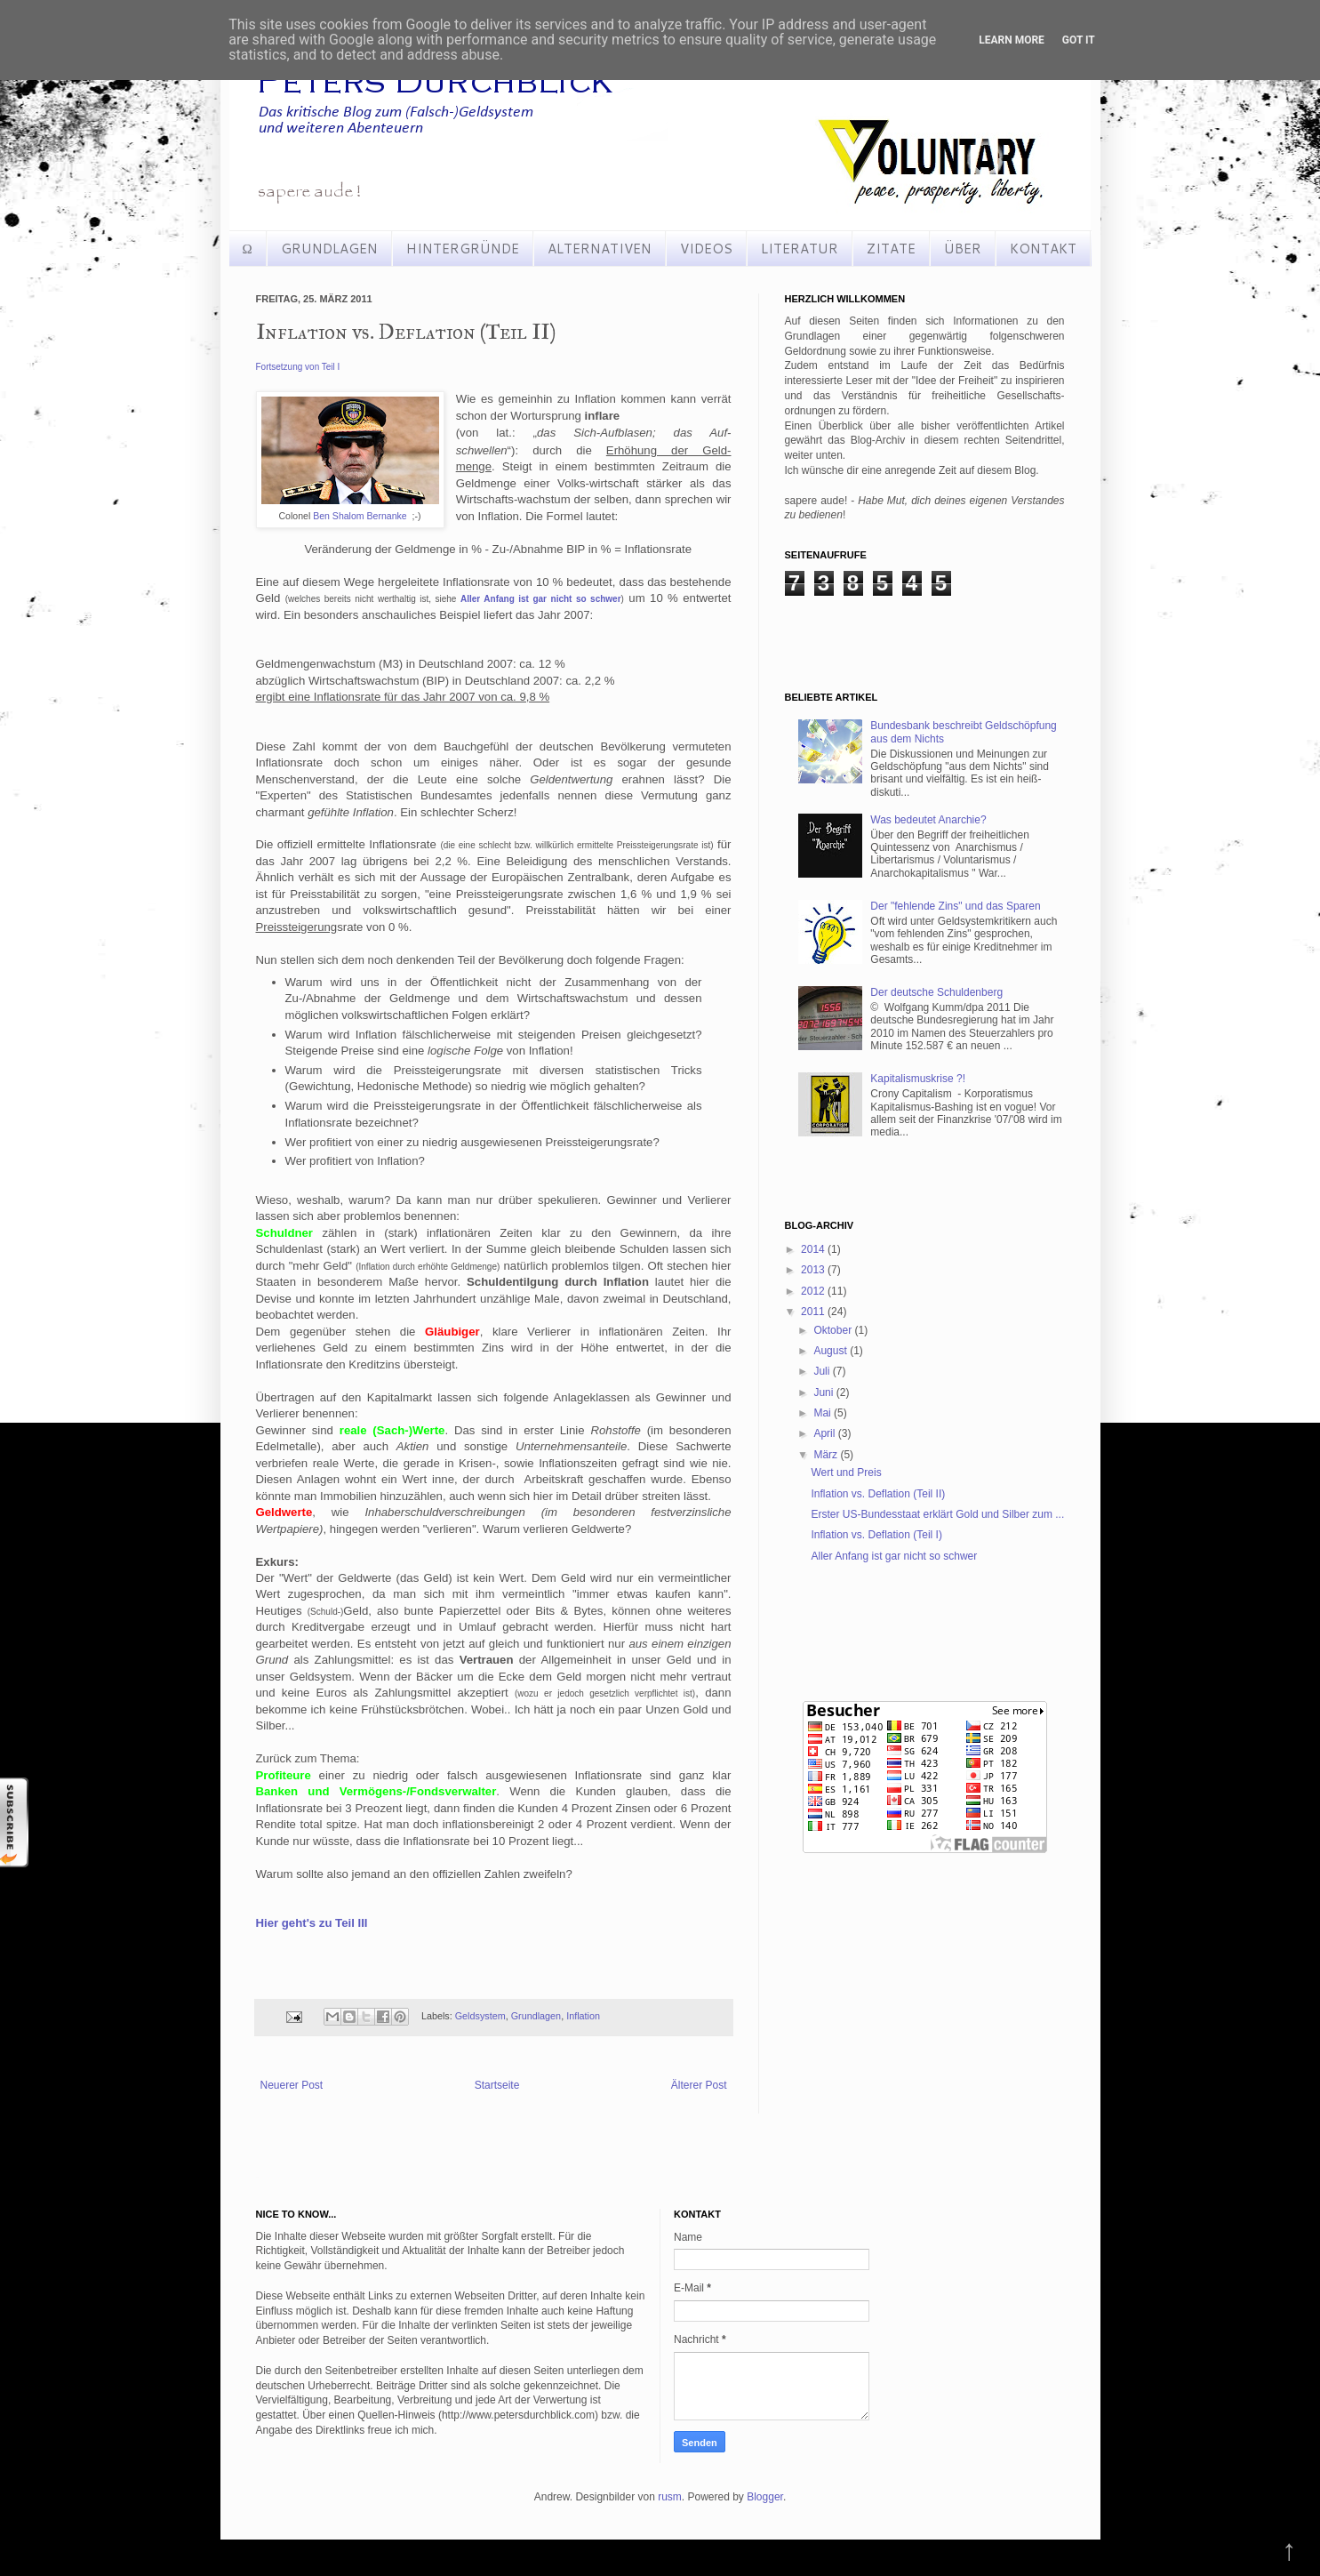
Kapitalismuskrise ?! (917, 1078)
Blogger (765, 2497)
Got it (1078, 40)
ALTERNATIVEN (600, 248)
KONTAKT (1043, 248)
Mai (823, 1413)
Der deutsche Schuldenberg (936, 992)
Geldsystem (480, 2015)
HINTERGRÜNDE (462, 248)
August (831, 1350)
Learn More (1011, 40)
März (826, 1454)
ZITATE (891, 248)
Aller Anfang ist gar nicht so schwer (894, 1556)
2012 (814, 1291)
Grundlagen (536, 2015)
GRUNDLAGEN (329, 248)
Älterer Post (699, 2085)
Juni (824, 1392)
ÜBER (962, 248)
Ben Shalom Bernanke (360, 515)
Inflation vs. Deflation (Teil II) (878, 1494)
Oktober (833, 1330)
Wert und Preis (846, 1472)
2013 (814, 1270)
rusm (670, 2497)
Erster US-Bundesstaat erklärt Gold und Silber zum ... (937, 1514)
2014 (814, 1249)
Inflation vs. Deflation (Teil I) (876, 1535)
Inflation (583, 2015)
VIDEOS (706, 248)
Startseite (497, 2085)
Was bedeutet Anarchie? (928, 820)
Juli (822, 1371)
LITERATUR (799, 248)
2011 (814, 1311)
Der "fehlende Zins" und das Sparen (955, 906)
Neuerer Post (292, 2085)
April (825, 1433)
